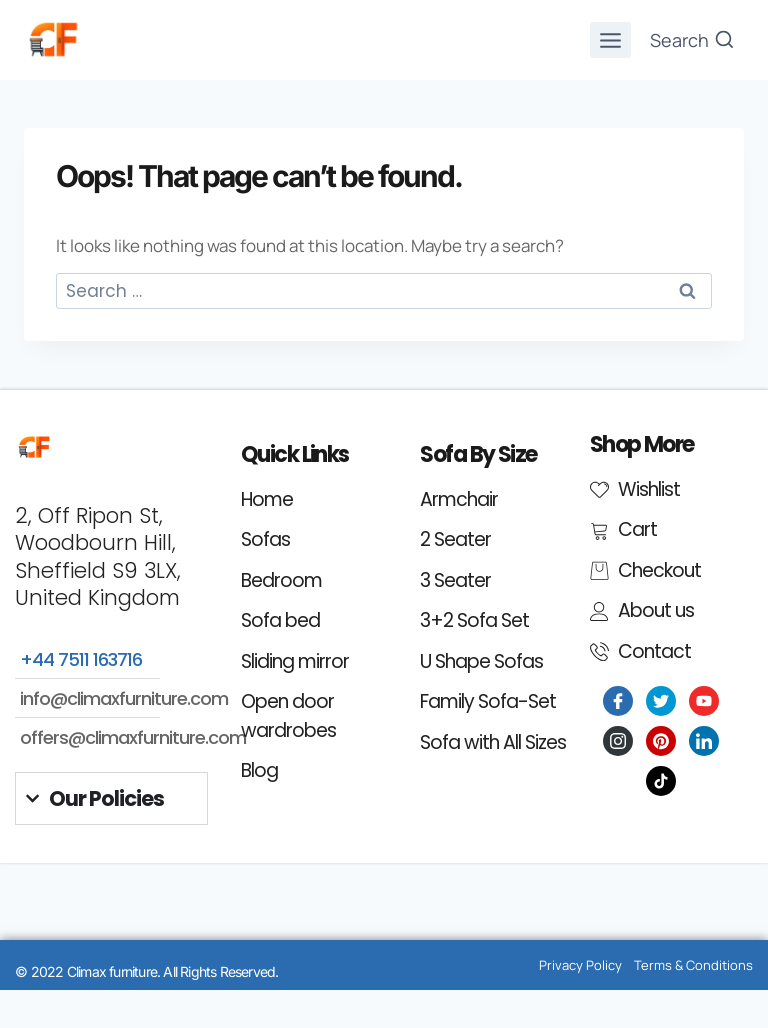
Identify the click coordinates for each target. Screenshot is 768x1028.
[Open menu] (611, 40)
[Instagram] (618, 741)
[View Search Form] (692, 40)
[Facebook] (618, 701)
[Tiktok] (661, 781)
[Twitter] (661, 701)
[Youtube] (704, 701)
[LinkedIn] (704, 741)
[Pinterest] (661, 741)
